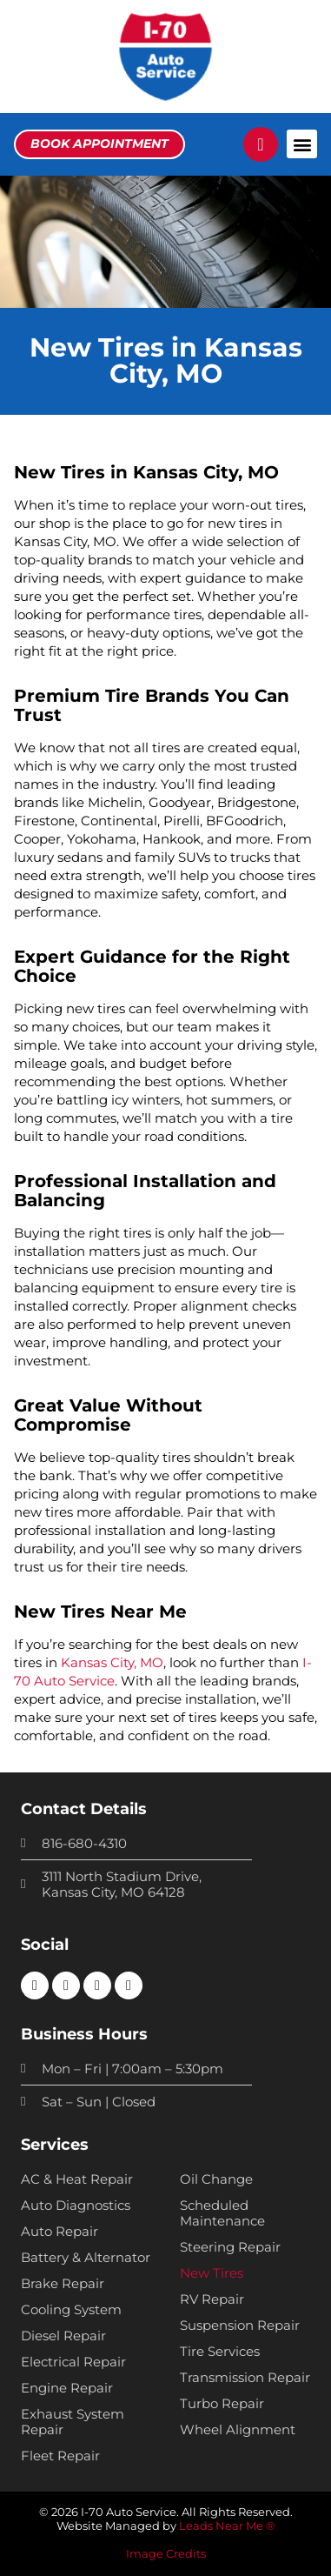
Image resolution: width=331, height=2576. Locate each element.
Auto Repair (59, 2231)
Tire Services (220, 2351)
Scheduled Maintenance (222, 2213)
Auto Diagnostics (75, 2205)
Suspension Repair (240, 2325)
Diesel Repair (63, 2336)
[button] (302, 144)
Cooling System (71, 2310)
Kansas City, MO (112, 1662)
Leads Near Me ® (227, 2526)
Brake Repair (62, 2284)
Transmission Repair (245, 2378)
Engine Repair (67, 2388)
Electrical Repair (73, 2362)
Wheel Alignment (237, 2430)
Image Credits (166, 2553)
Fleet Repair (60, 2456)
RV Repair (212, 2299)
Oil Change (216, 2179)
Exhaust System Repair (72, 2422)
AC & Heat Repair (77, 2179)
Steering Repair (230, 2247)
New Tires (211, 2273)
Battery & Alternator (85, 2258)
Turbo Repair (222, 2404)
